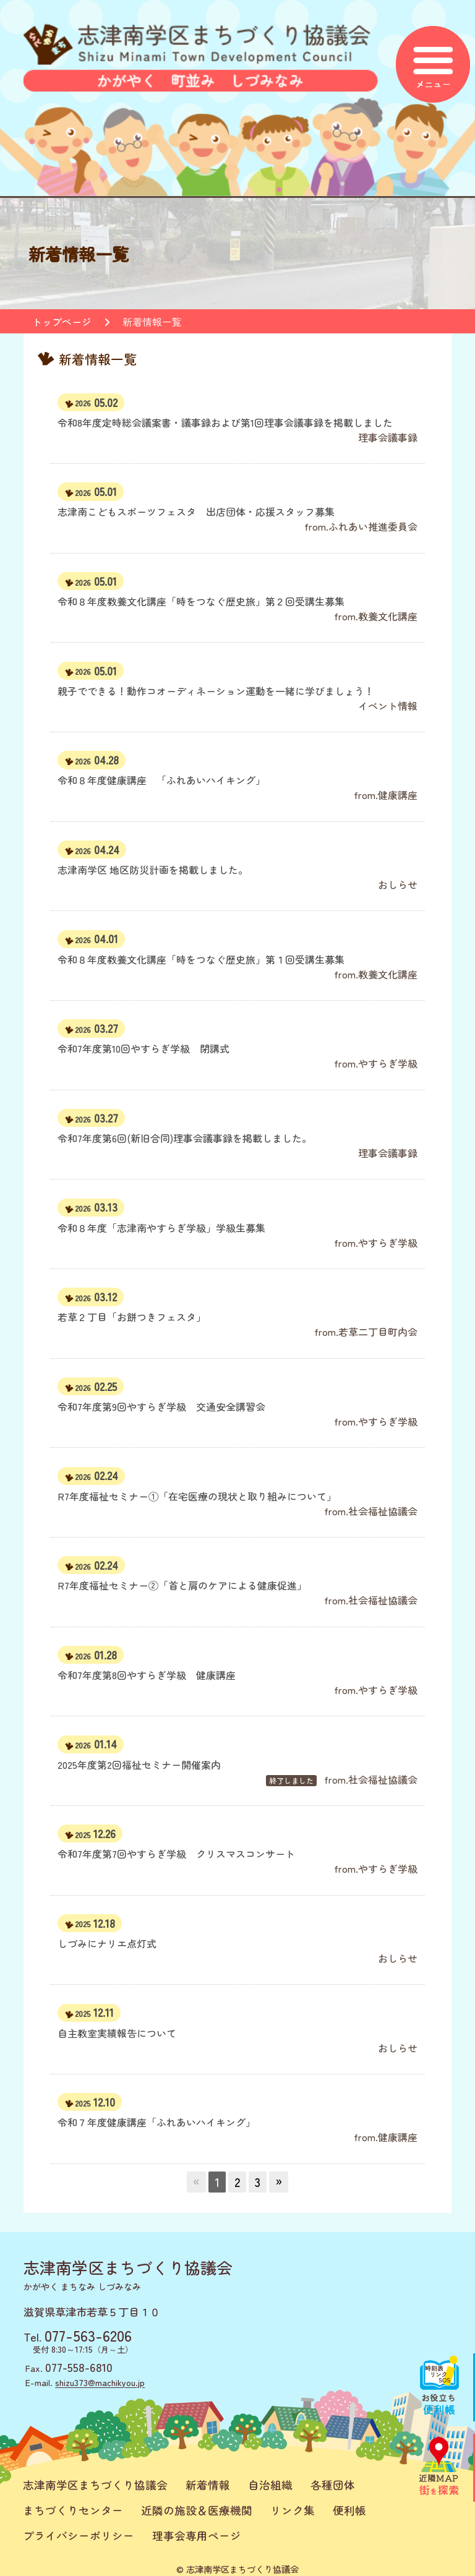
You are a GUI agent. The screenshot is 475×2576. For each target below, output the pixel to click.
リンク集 (292, 2510)
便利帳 (349, 2510)
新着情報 (208, 2485)
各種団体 (332, 2485)
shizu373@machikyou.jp (100, 2382)
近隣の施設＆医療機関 (196, 2510)
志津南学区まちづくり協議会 (95, 2485)
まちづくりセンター (73, 2510)
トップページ (62, 321)
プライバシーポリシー (78, 2535)
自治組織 (270, 2485)
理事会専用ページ (196, 2535)
